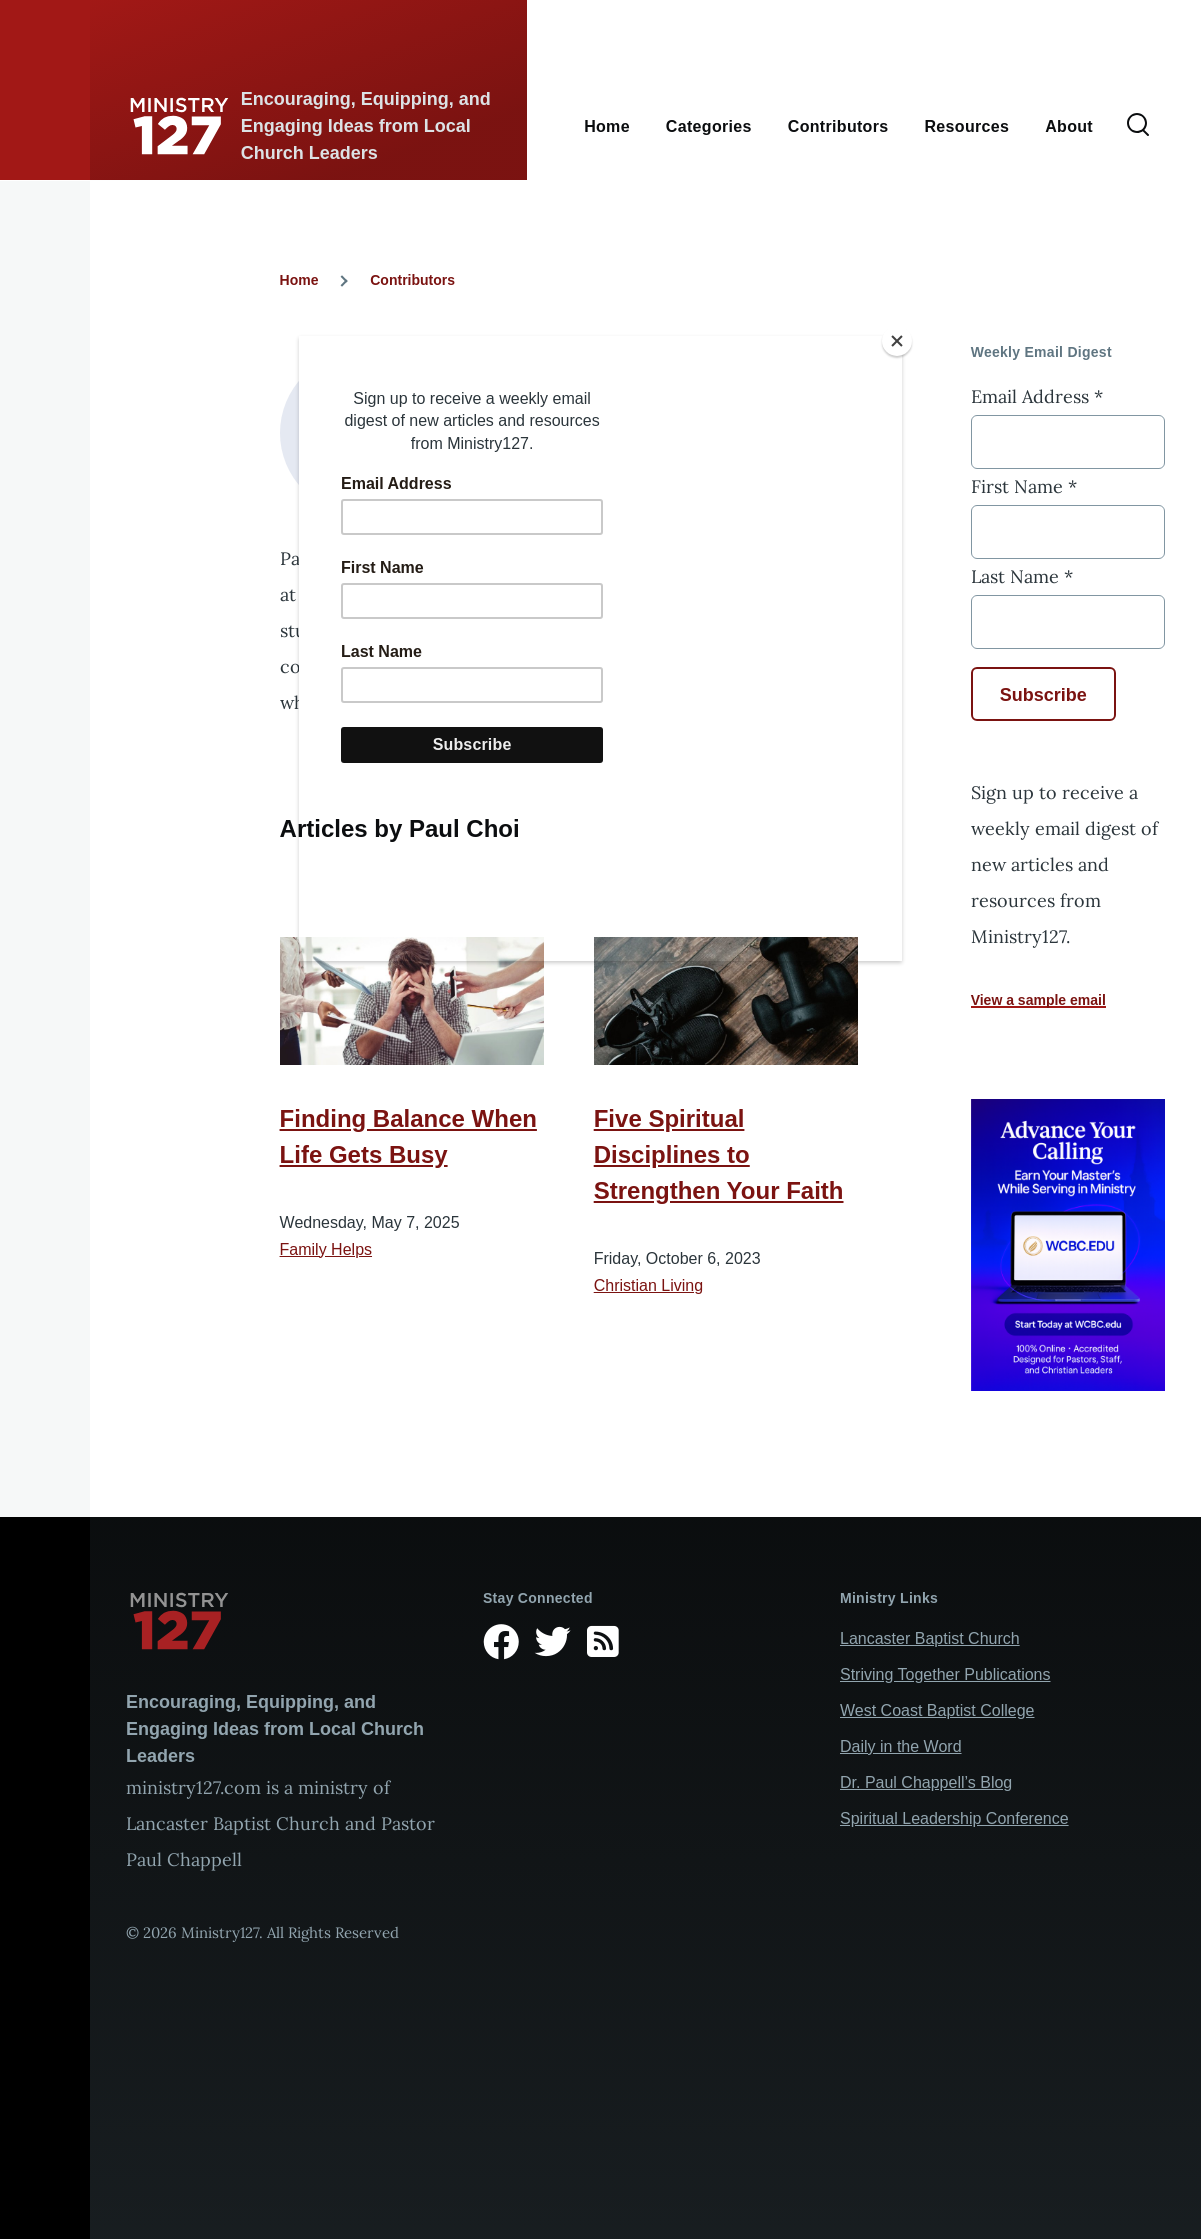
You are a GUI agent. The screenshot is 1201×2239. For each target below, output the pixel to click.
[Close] (897, 341)
